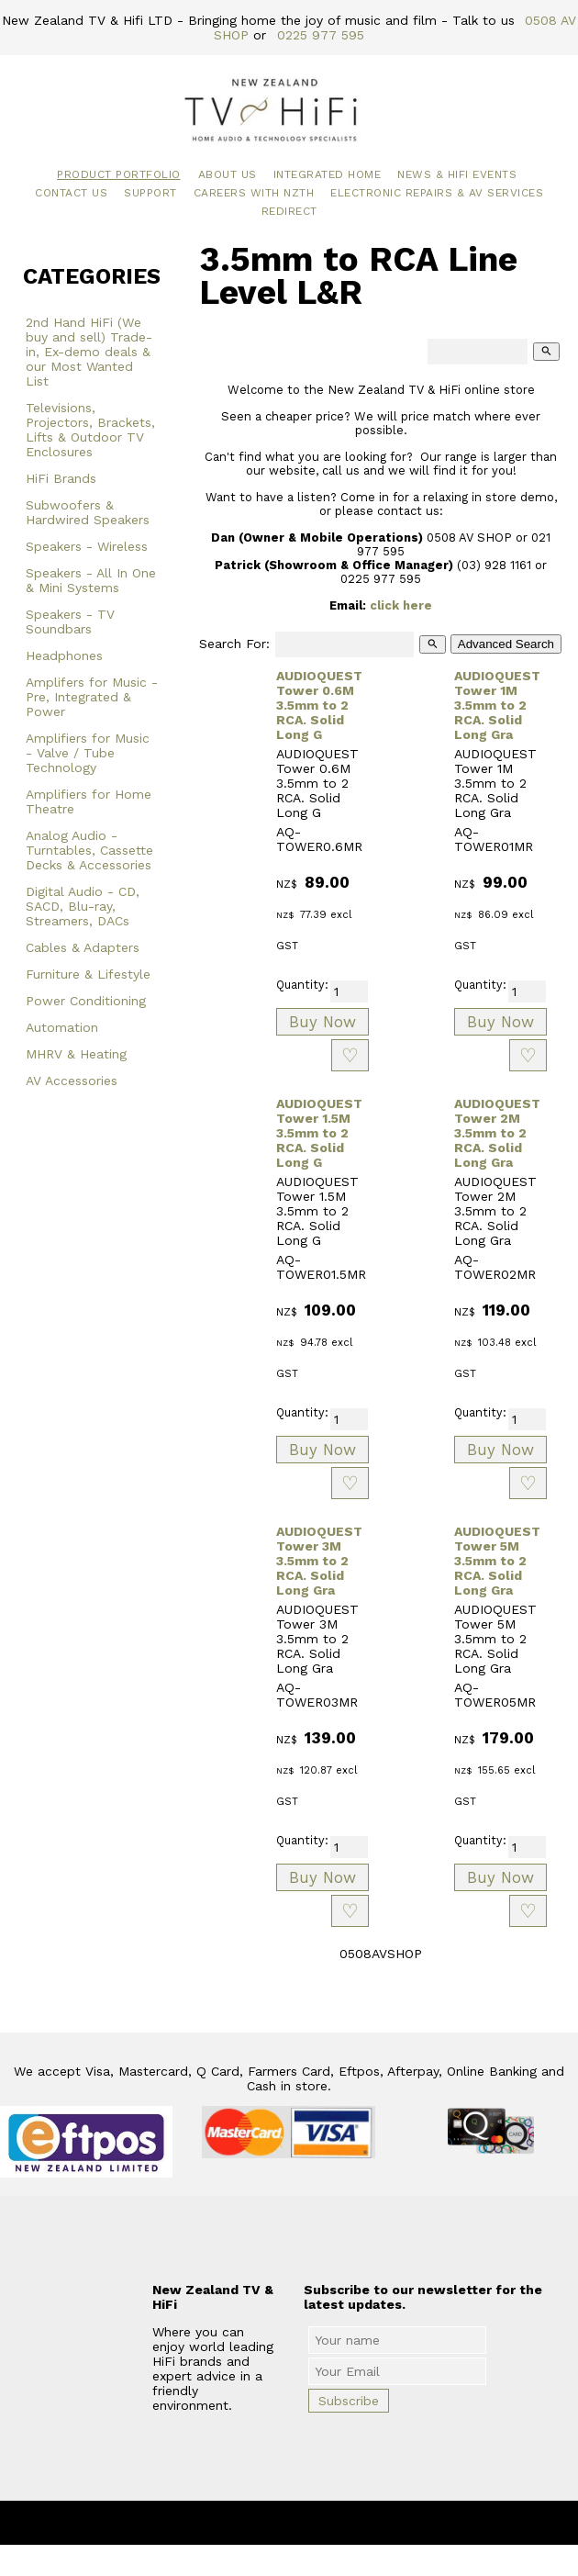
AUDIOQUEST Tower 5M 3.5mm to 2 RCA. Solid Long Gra (497, 1560)
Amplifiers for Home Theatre (88, 801)
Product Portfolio (119, 174)
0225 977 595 (320, 35)
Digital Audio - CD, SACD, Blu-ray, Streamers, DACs (82, 906)
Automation (62, 1027)
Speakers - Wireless (87, 546)
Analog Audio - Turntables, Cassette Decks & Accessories (89, 850)
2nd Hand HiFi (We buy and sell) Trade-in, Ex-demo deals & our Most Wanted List (89, 351)
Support (150, 192)
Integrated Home (327, 174)
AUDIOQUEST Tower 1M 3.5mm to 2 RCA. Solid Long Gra (497, 705)
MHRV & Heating (76, 1054)
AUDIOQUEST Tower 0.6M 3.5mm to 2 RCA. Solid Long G (319, 705)
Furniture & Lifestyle (88, 974)
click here (401, 605)
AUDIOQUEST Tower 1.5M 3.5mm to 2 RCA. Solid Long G (319, 1133)
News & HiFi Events (457, 174)
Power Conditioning (86, 1000)
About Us (227, 174)
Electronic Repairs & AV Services (436, 192)
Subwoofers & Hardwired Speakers (88, 512)
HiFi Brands (61, 478)
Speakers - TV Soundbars (70, 621)
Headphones (64, 655)
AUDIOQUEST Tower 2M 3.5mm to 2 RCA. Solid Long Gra (497, 1133)
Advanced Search (506, 644)
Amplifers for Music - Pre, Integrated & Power (92, 697)
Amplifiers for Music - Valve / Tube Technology (88, 753)
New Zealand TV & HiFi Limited (338, 2522)
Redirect (289, 211)
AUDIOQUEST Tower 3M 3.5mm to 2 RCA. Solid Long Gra (319, 1560)
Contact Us (71, 192)
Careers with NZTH (254, 192)
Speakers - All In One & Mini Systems (91, 580)
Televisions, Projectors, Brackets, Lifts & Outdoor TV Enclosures (90, 429)
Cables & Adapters (82, 947)
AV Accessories (71, 1080)
